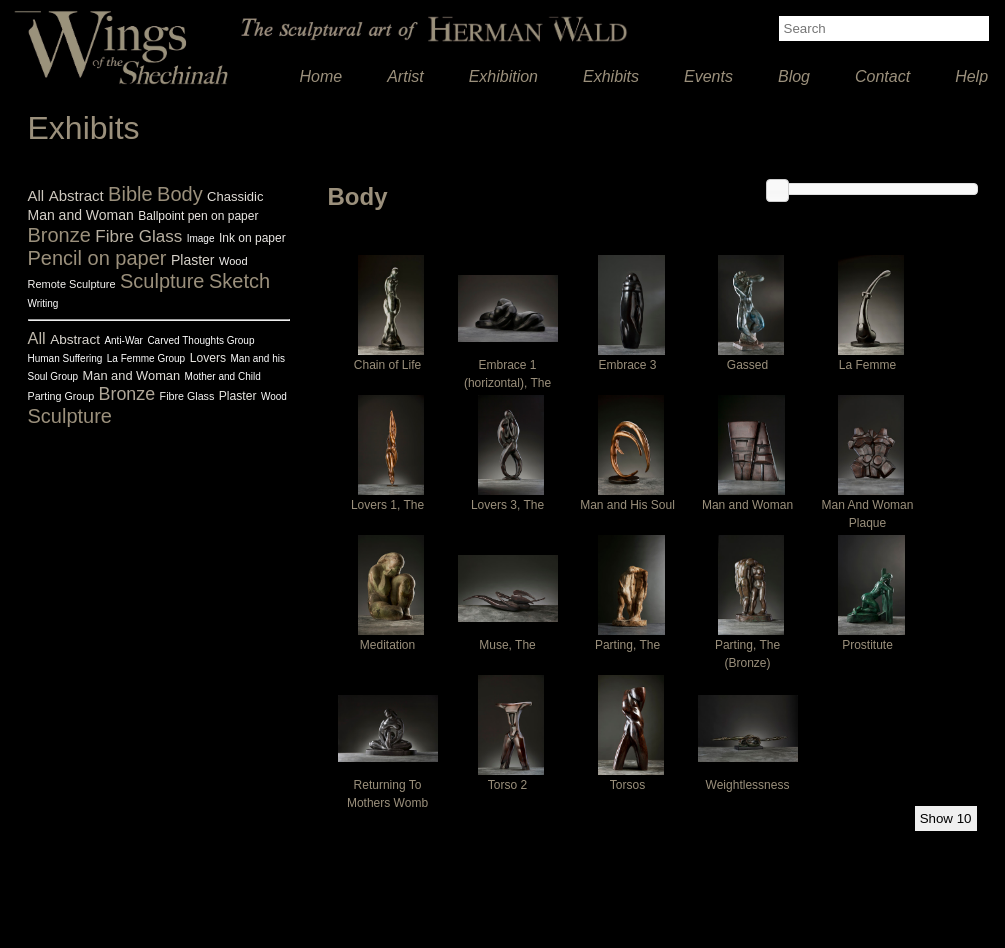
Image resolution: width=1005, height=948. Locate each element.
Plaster (193, 260)
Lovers (208, 358)
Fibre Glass (138, 236)
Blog (794, 76)
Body (180, 194)
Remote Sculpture (72, 284)
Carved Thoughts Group (200, 340)
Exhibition (503, 76)
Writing (43, 303)
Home (321, 76)
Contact (882, 76)
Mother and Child (223, 376)
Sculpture (162, 281)
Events (708, 76)
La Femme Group (146, 358)
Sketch (239, 281)
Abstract (76, 195)
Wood (233, 261)
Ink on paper (252, 238)
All (36, 195)
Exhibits (611, 76)
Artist (405, 76)
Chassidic (235, 196)
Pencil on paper (97, 258)
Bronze (59, 235)
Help (971, 76)
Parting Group (61, 396)
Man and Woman (81, 215)
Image (201, 238)
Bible (130, 194)
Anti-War (123, 340)
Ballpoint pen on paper (198, 216)
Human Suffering (65, 358)
